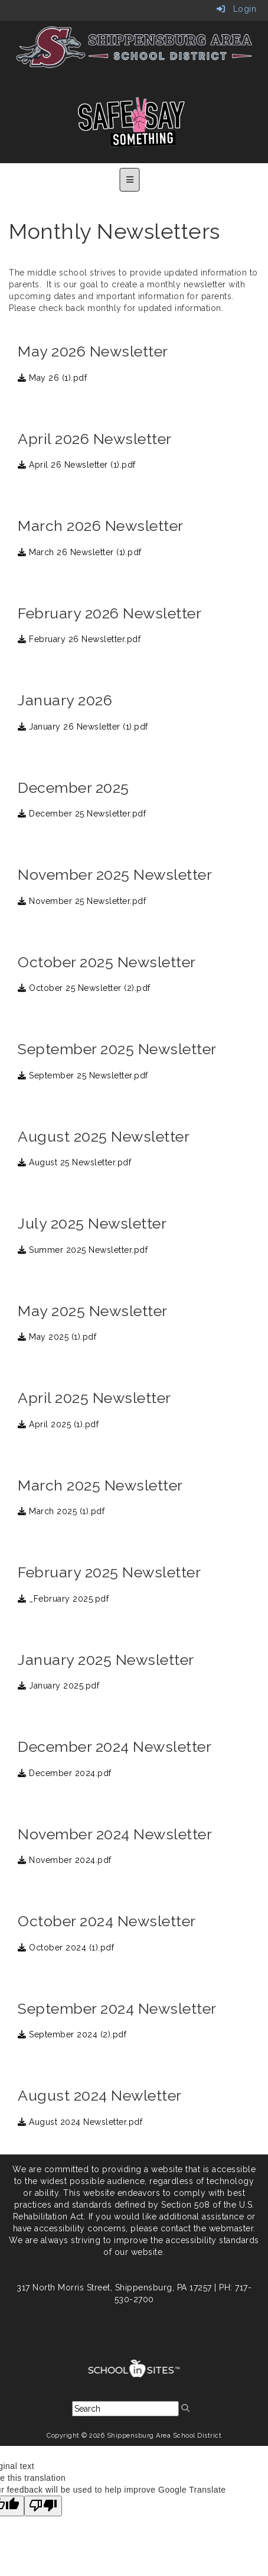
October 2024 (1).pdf (66, 1947)
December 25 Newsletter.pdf (82, 813)
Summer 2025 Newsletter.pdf (83, 1250)
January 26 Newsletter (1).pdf (83, 726)
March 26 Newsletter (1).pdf (80, 552)
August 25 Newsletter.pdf (74, 1162)
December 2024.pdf (65, 1773)
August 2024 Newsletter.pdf (80, 2122)
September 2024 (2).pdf (72, 2034)
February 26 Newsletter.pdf (79, 639)
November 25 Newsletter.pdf (82, 901)
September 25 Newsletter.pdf (83, 1075)
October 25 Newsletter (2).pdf (84, 988)
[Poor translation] (43, 2506)
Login (237, 9)
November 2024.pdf (65, 1860)
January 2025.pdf (58, 1685)
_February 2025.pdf (63, 1598)
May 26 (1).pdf (52, 378)
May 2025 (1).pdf (57, 1337)
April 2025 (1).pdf (58, 1424)
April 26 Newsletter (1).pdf (77, 464)
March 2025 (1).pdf (61, 1511)
